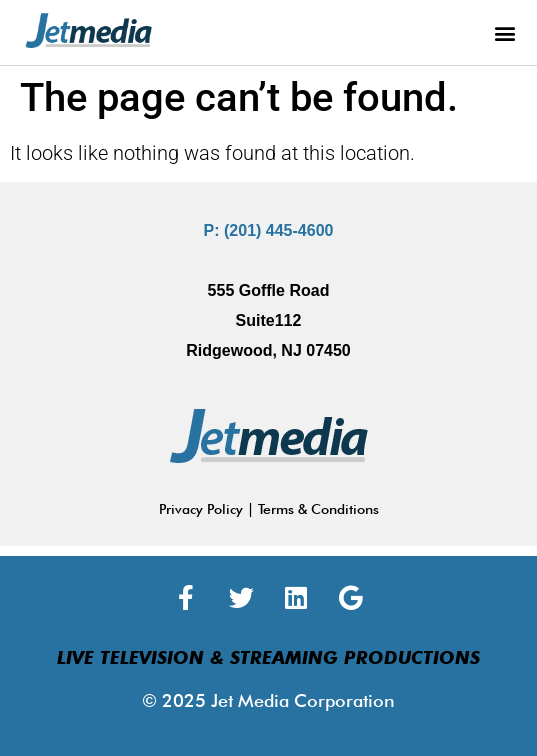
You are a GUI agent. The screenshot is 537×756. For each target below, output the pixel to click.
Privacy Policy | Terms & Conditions (269, 509)
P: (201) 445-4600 (269, 230)
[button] (505, 32)
